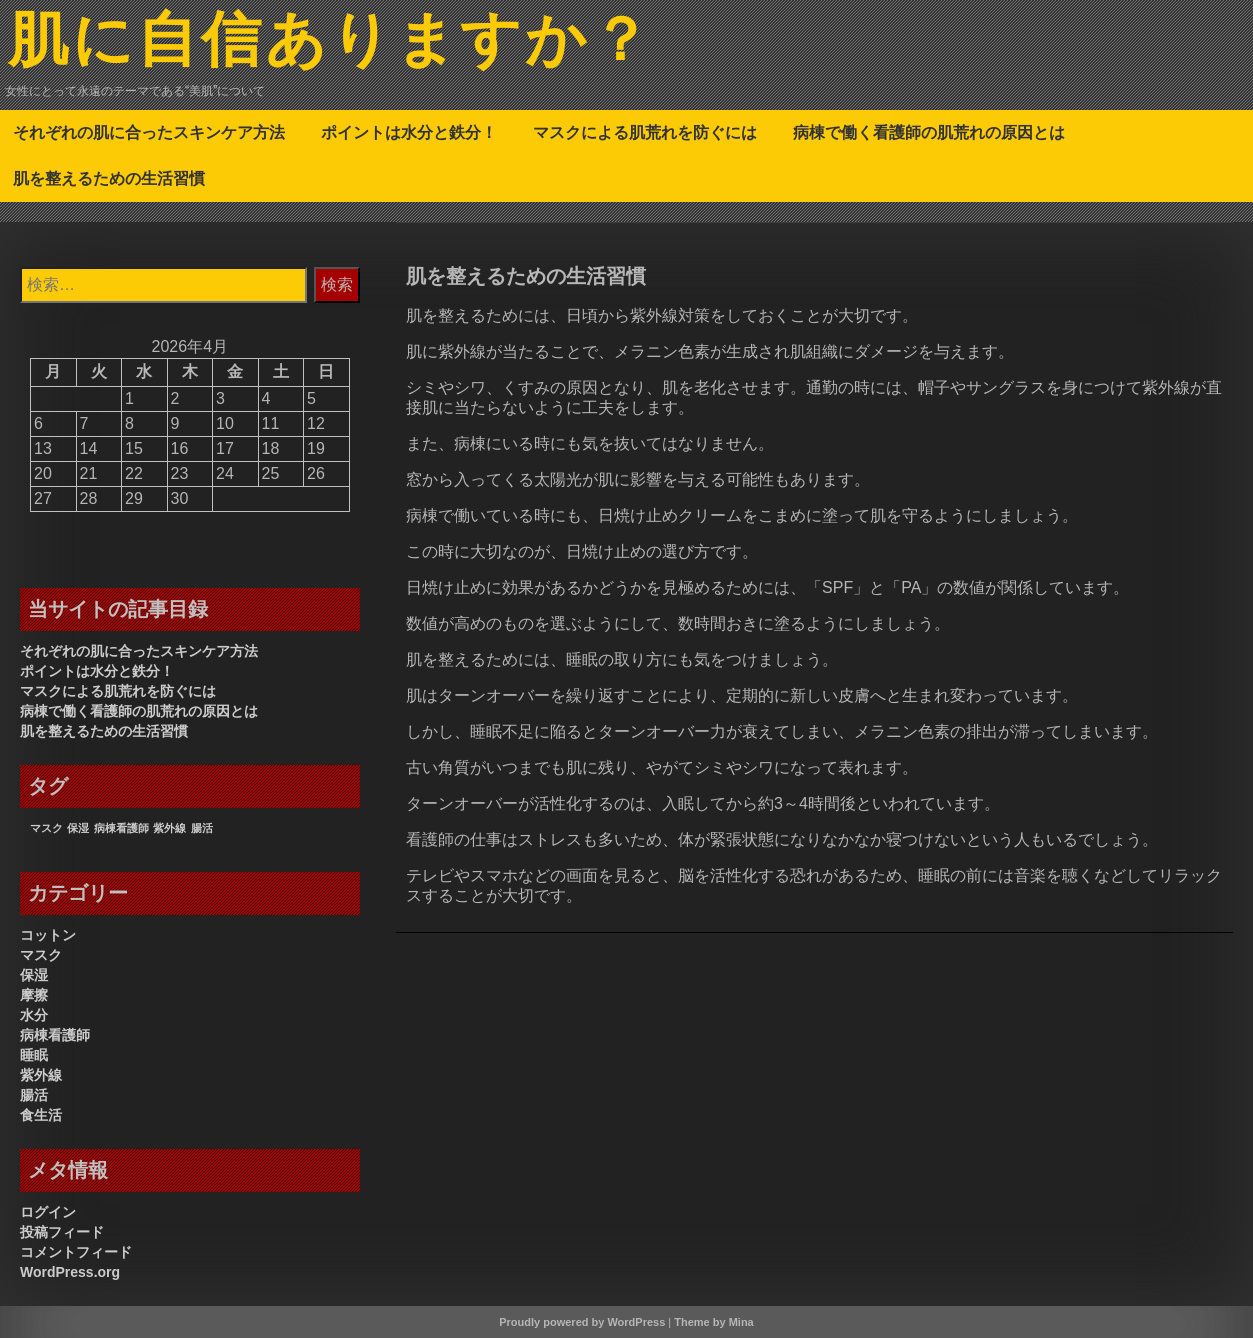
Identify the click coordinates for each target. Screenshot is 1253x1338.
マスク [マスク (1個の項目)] (46, 828)
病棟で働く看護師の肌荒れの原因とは (929, 132)
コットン (48, 935)
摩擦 (34, 995)
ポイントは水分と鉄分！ (409, 132)
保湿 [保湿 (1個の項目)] (78, 828)
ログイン (48, 1212)
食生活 (41, 1115)
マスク (41, 955)
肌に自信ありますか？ (331, 43)
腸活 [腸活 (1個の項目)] (202, 828)
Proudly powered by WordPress (582, 1322)
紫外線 (41, 1075)
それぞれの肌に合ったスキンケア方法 (149, 132)
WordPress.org (70, 1272)
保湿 (34, 975)
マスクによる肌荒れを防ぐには (645, 132)
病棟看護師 (55, 1035)
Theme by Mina (713, 1322)
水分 (34, 1015)
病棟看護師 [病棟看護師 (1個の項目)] (121, 828)
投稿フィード (62, 1232)
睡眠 (34, 1055)
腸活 (34, 1095)
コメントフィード (76, 1252)
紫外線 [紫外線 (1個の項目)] (169, 828)
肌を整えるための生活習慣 (109, 178)
